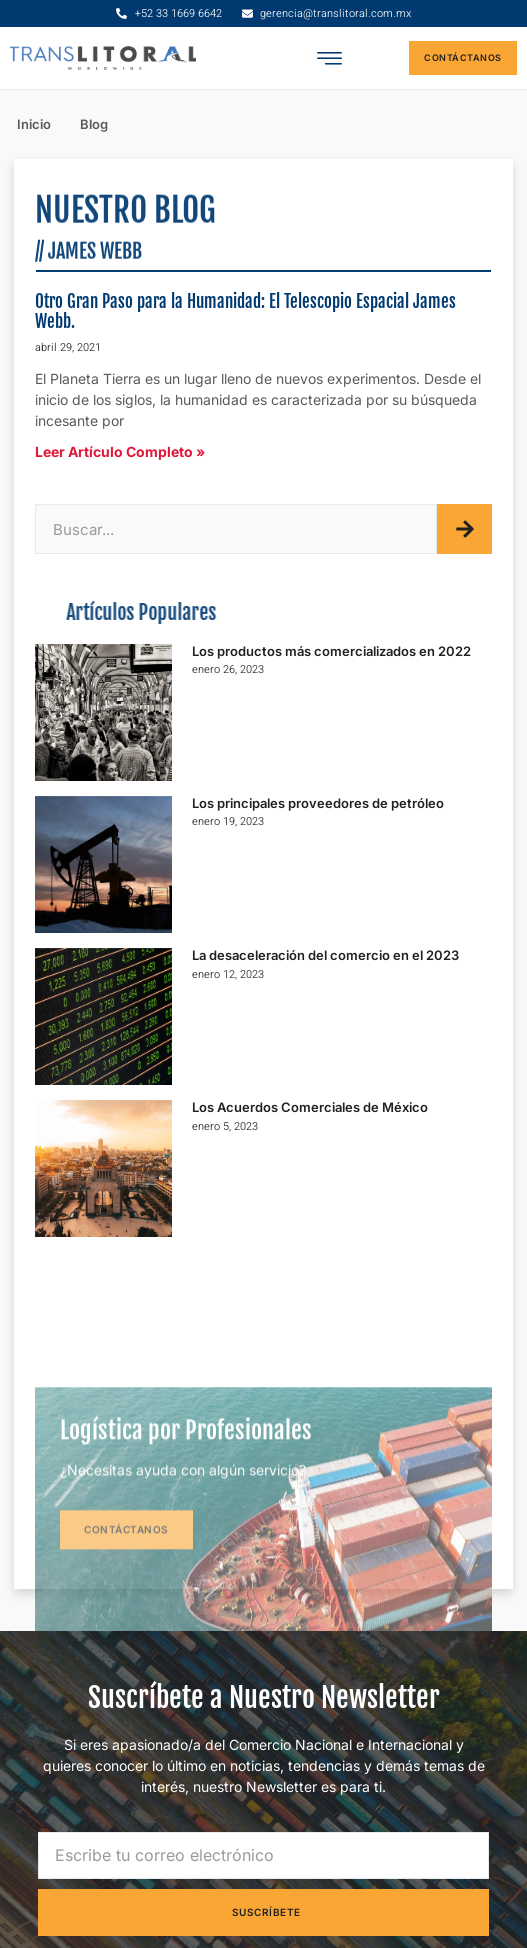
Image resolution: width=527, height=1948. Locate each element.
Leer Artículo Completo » (120, 451)
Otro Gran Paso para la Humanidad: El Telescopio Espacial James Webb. (245, 311)
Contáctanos (126, 1617)
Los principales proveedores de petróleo (318, 803)
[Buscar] (464, 529)
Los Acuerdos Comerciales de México (310, 1107)
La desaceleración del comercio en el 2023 (325, 955)
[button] (329, 58)
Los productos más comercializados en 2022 (331, 651)
